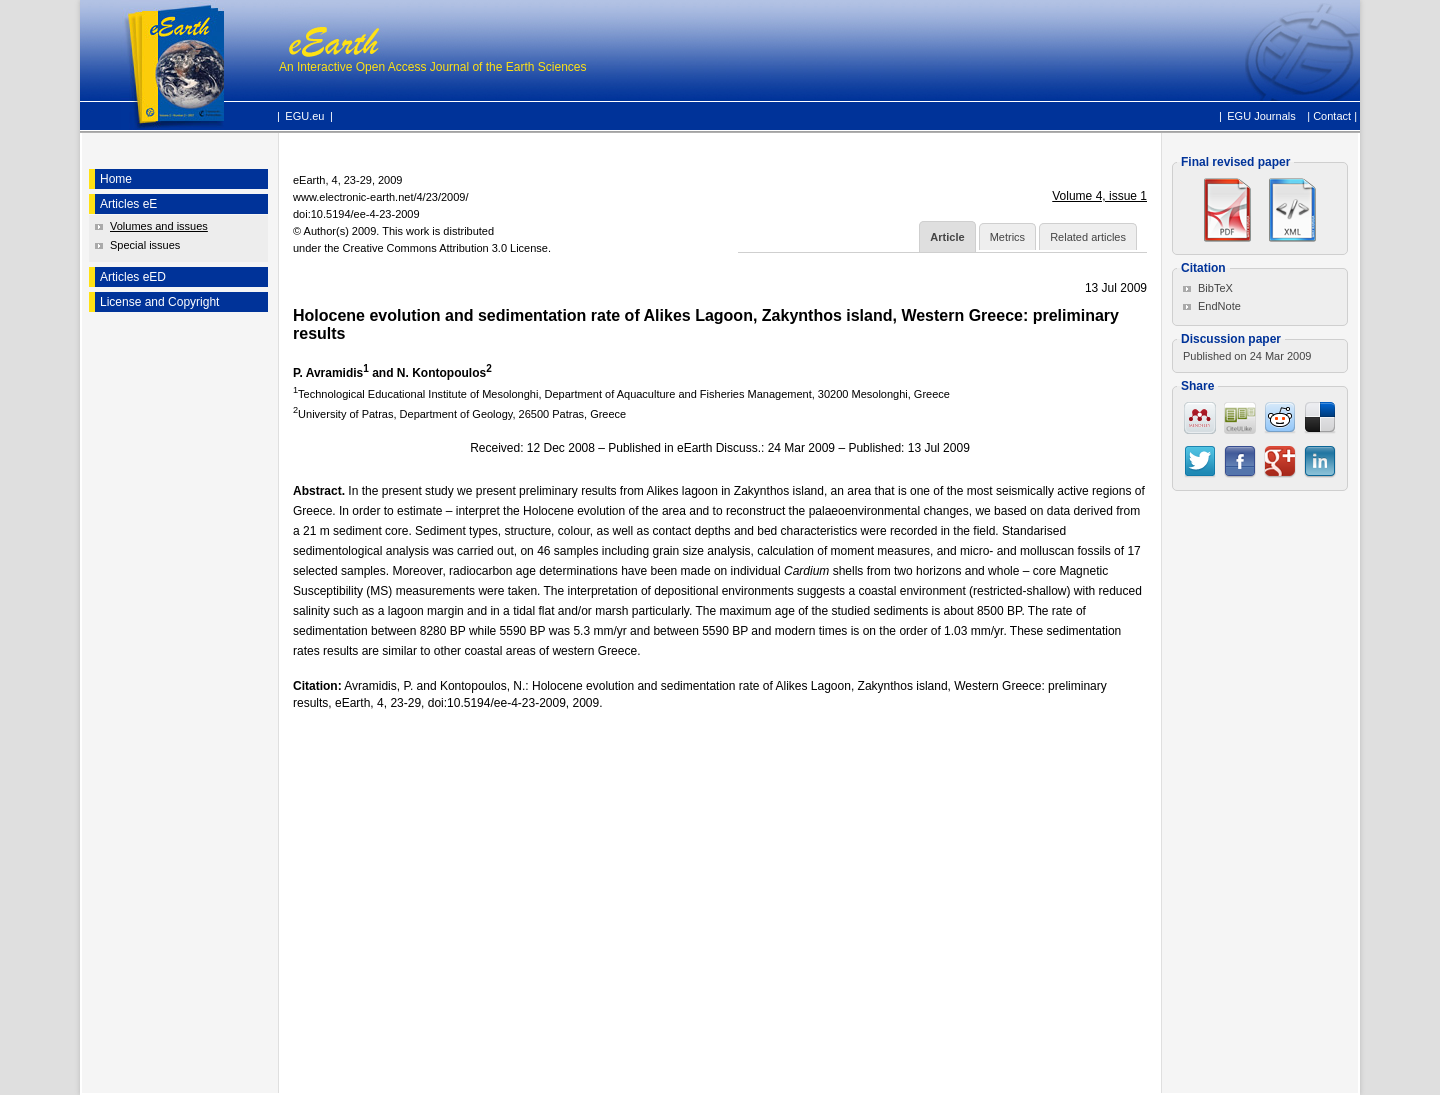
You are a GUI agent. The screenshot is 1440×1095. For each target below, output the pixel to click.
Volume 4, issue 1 (1099, 196)
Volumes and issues (159, 226)
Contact (1332, 116)
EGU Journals (1261, 115)
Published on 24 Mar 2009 (1247, 356)
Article (947, 237)
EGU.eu (304, 116)
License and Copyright (159, 302)
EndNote (1219, 306)
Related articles (1088, 237)
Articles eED (133, 277)
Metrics (1007, 237)
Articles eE (128, 204)
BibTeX (1215, 288)
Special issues (145, 245)
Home (116, 179)
